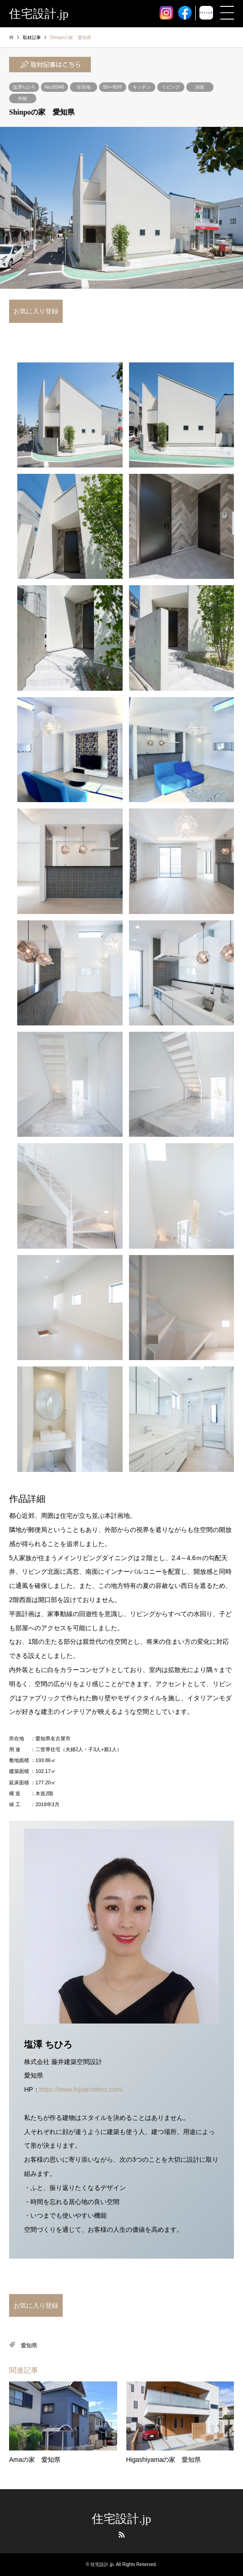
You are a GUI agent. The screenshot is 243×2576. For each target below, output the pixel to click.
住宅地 (83, 87)
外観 (22, 98)
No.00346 (54, 87)
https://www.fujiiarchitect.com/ (81, 2089)
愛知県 (29, 2345)
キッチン (142, 87)
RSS (122, 2534)
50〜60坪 (112, 87)
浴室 (199, 87)
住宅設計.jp (121, 2519)
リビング (171, 87)
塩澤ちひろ (24, 87)
